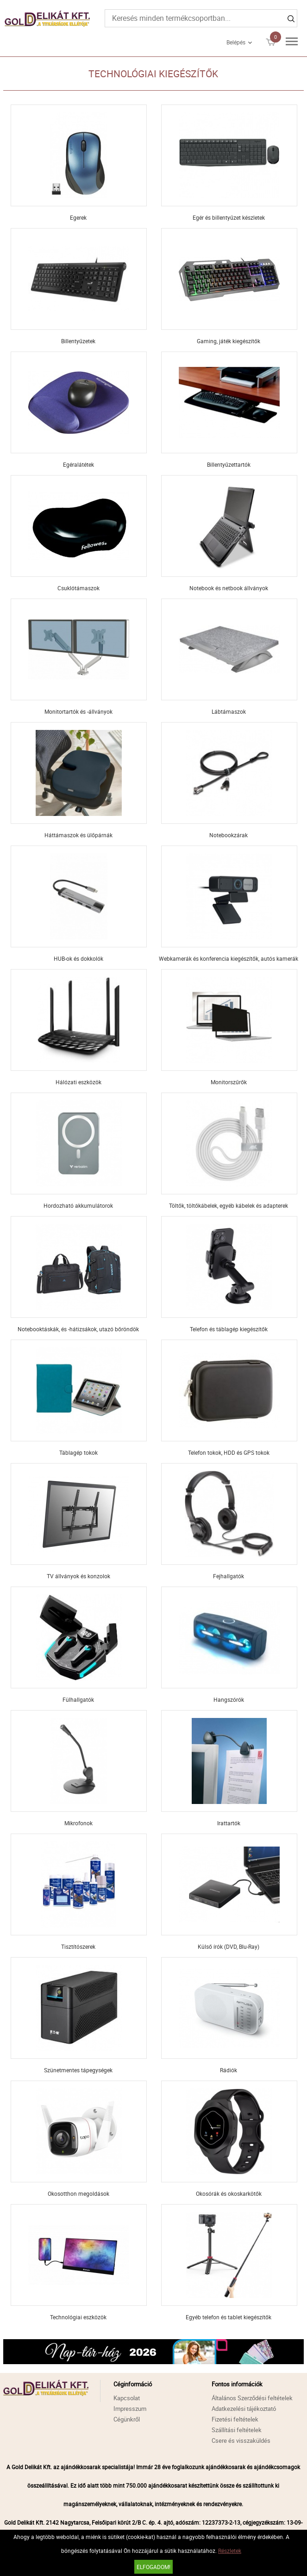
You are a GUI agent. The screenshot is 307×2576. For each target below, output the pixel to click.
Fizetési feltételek (235, 2419)
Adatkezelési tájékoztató (244, 2408)
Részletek (229, 2550)
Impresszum (129, 2408)
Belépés (235, 42)
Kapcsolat (126, 2398)
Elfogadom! (153, 2566)
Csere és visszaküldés (241, 2440)
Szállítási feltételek (237, 2430)
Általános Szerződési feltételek (252, 2398)
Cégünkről (126, 2419)
